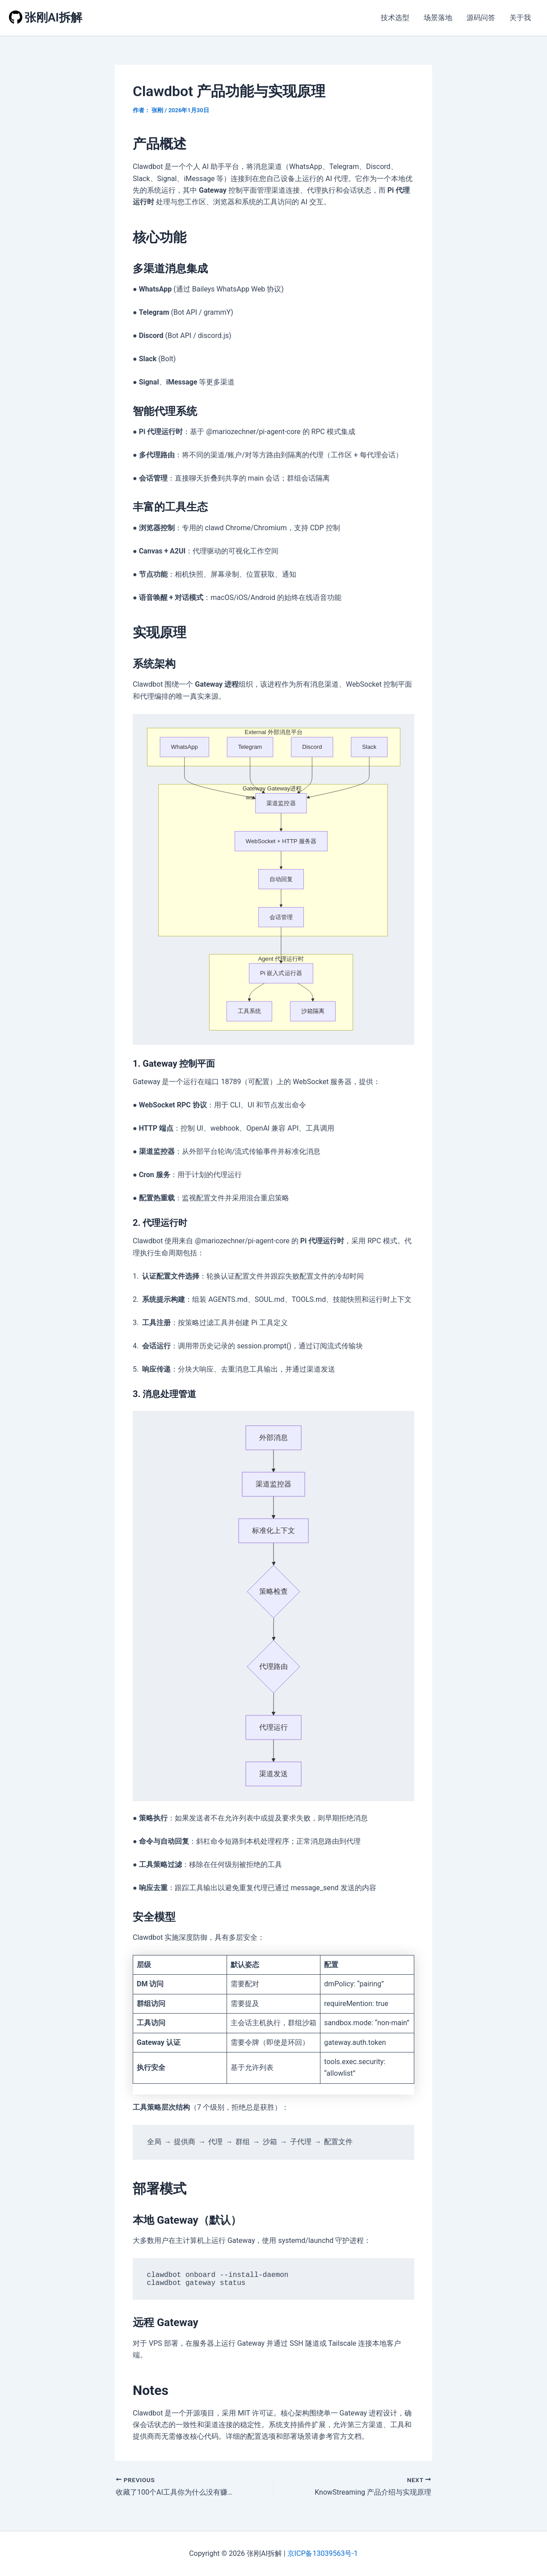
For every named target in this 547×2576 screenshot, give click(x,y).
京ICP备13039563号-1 (322, 2553)
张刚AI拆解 (53, 17)
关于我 (520, 17)
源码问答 (481, 17)
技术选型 (395, 17)
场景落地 (438, 17)
